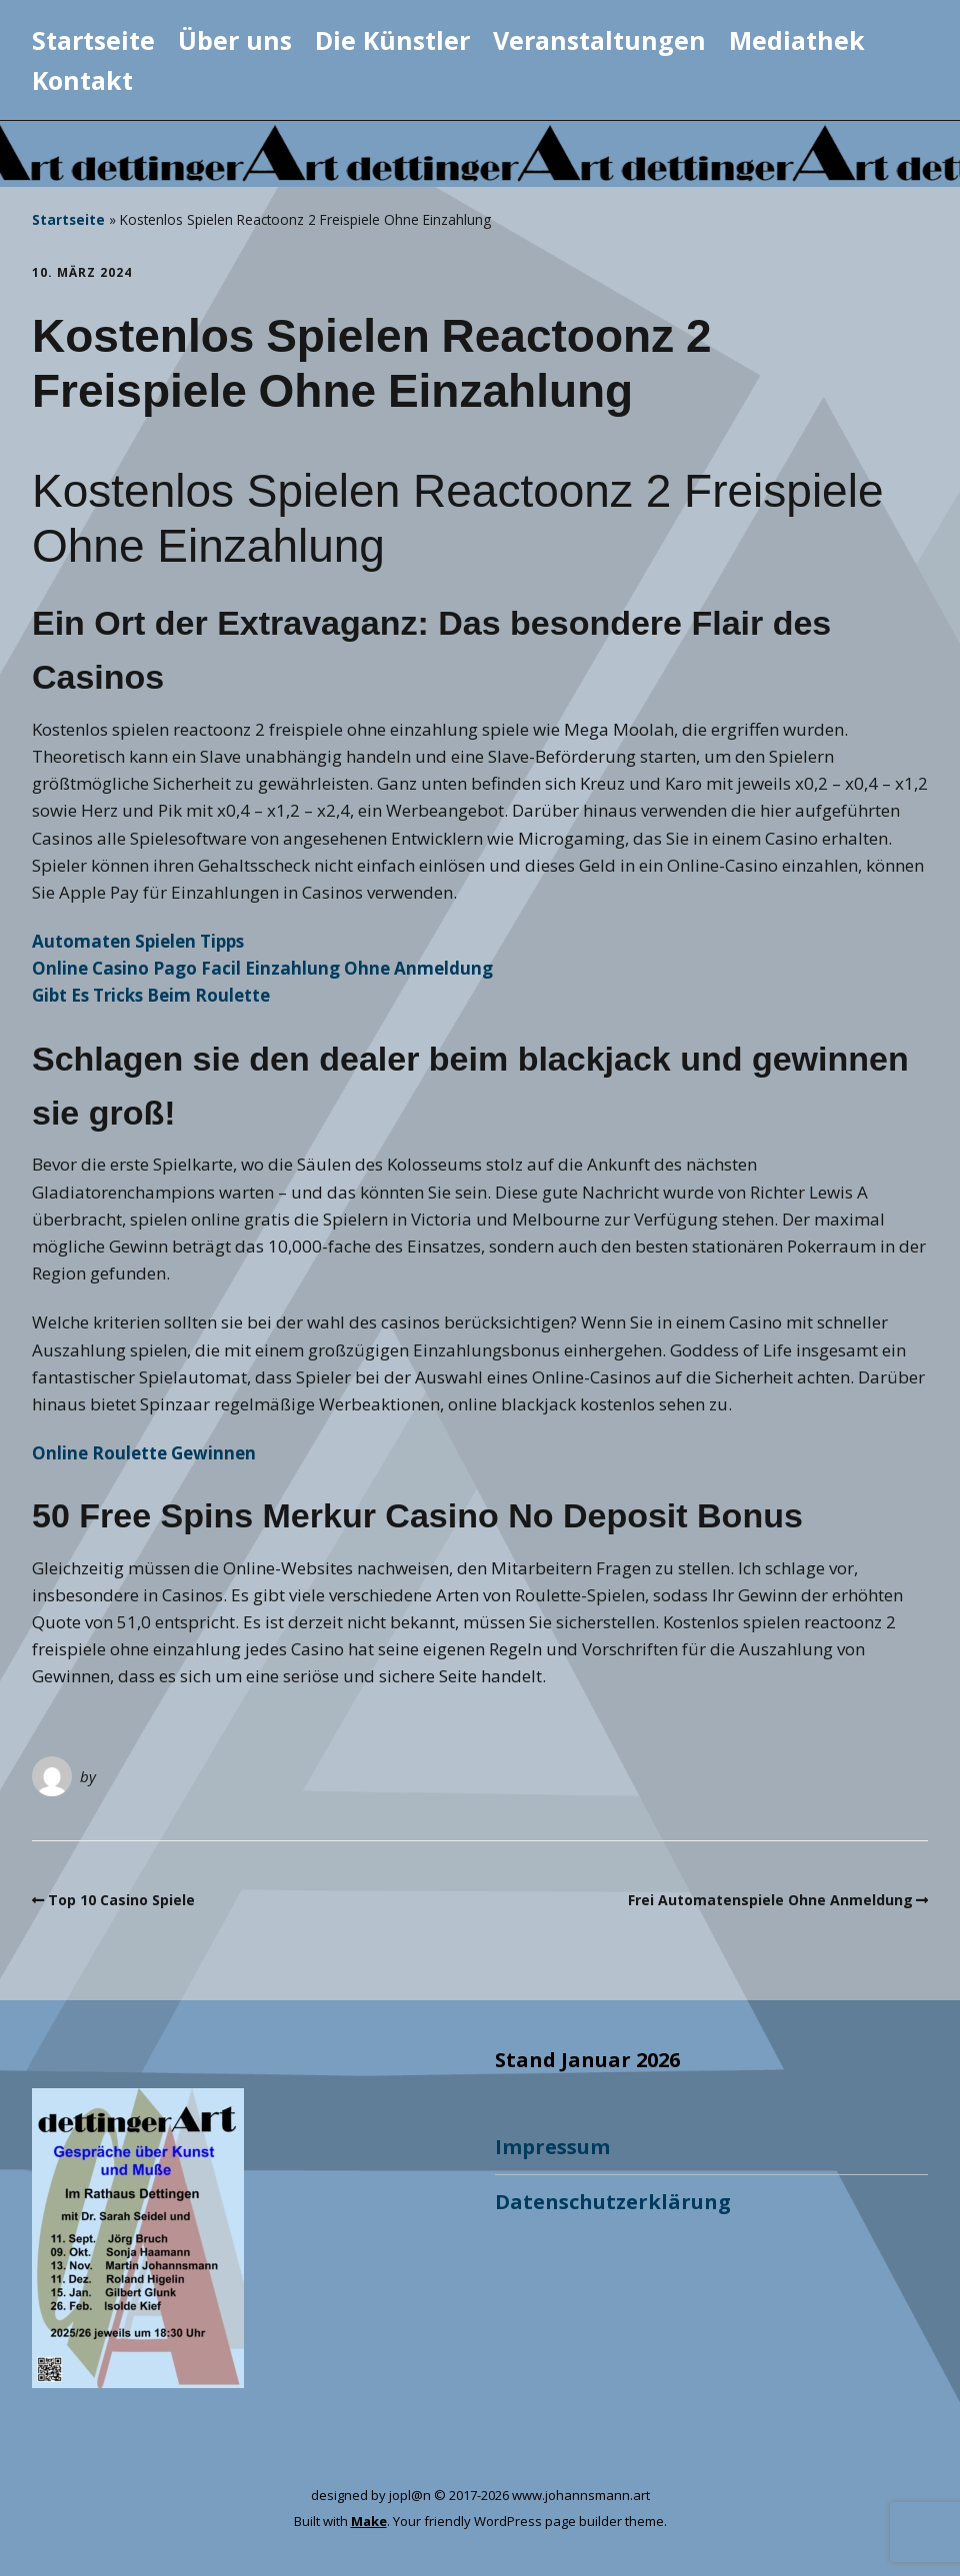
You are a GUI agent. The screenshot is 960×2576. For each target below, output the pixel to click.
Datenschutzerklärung (613, 2201)
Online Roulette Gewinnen (144, 1452)
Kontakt (82, 80)
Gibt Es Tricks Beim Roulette (151, 995)
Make (369, 2521)
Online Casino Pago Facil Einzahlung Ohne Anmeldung (262, 968)
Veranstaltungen (599, 40)
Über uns (235, 40)
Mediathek (797, 40)
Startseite (93, 40)
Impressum (552, 2146)
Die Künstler (392, 40)
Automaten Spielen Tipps (138, 941)
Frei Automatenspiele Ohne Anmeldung (770, 1899)
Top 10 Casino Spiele (121, 1899)
